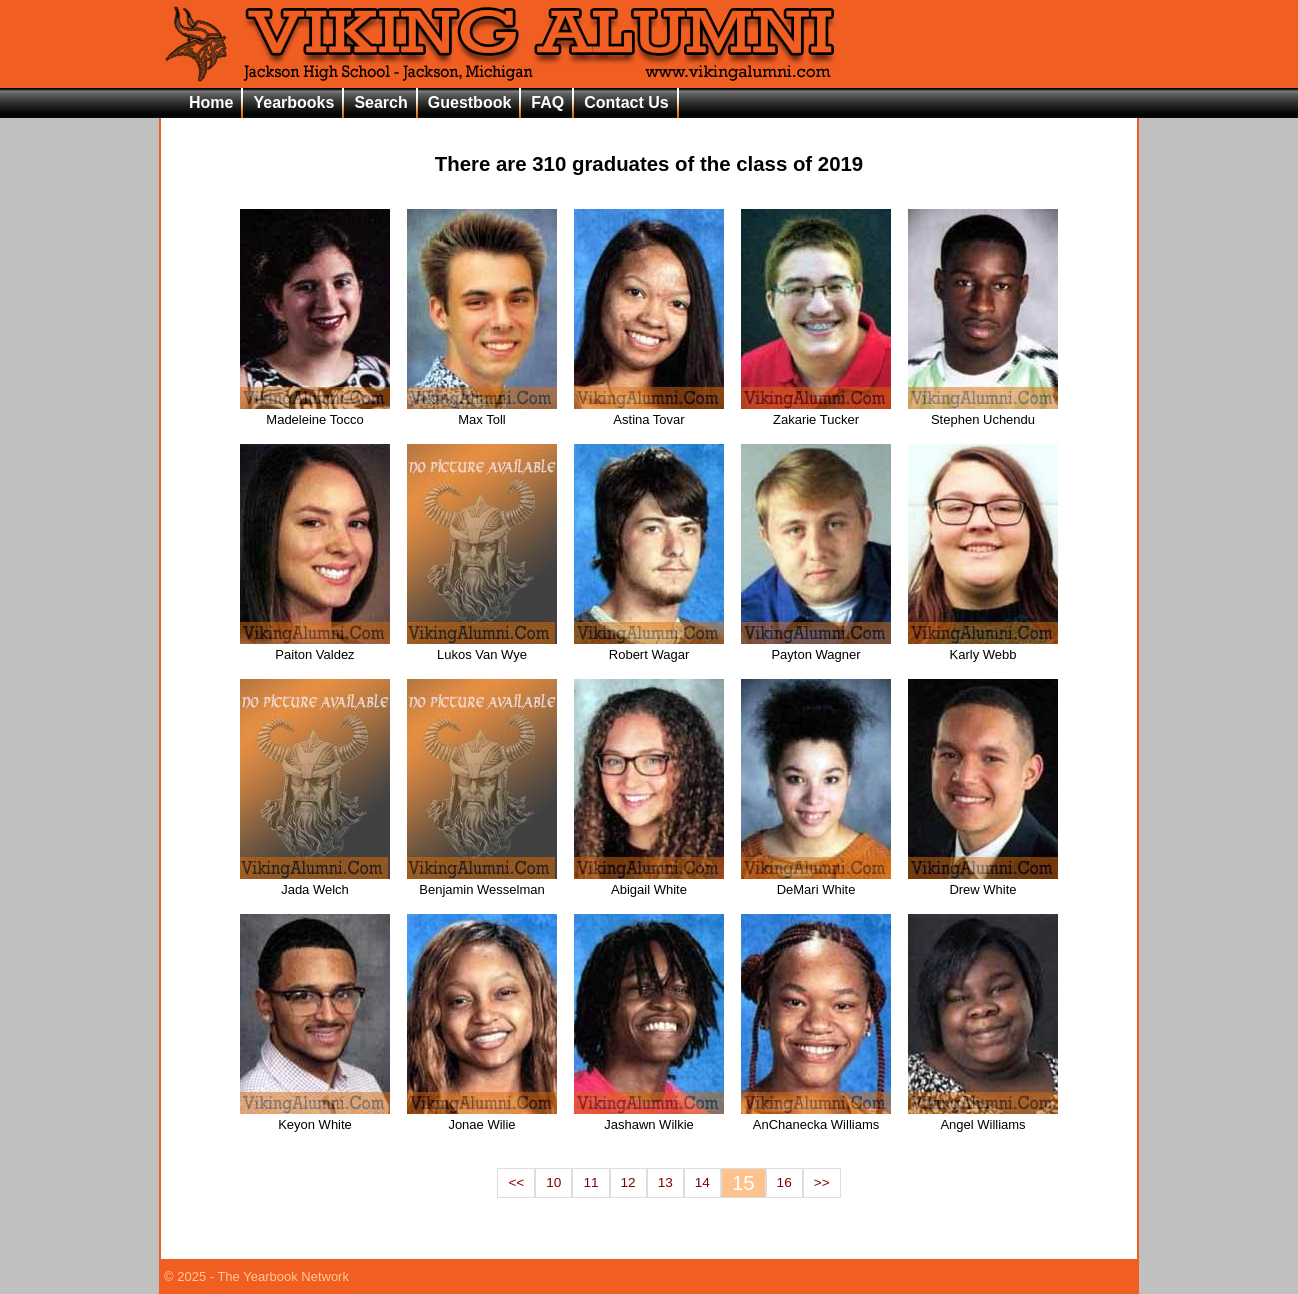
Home (211, 102)
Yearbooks (293, 102)
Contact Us (626, 102)
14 (702, 1182)
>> (822, 1182)
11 (590, 1182)
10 (553, 1182)
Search (380, 102)
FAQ (547, 102)
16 (784, 1182)
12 (628, 1182)
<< (516, 1182)
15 (743, 1183)
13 (665, 1182)
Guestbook (470, 102)
